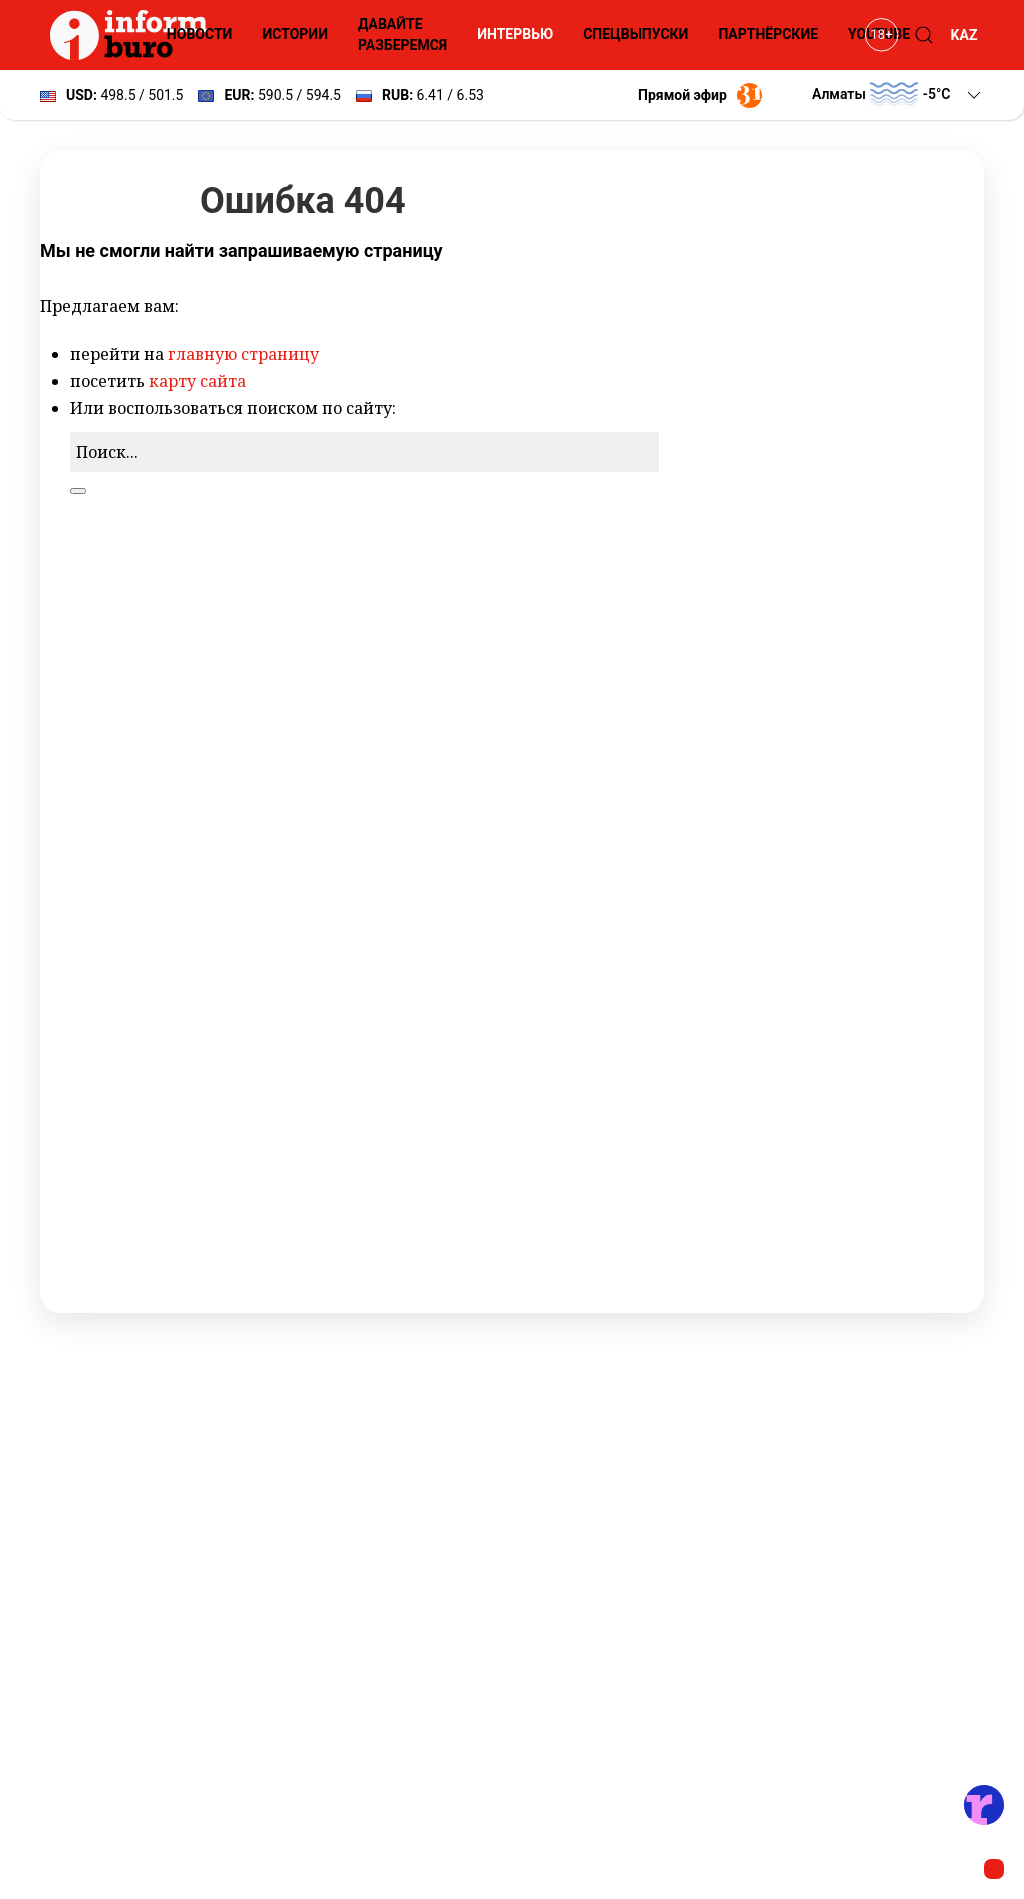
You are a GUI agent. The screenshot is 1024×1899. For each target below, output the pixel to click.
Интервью (515, 34)
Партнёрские (768, 34)
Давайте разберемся (402, 34)
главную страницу (243, 354)
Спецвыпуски (635, 34)
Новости (200, 34)
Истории (295, 34)
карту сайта (197, 381)
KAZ (964, 35)
